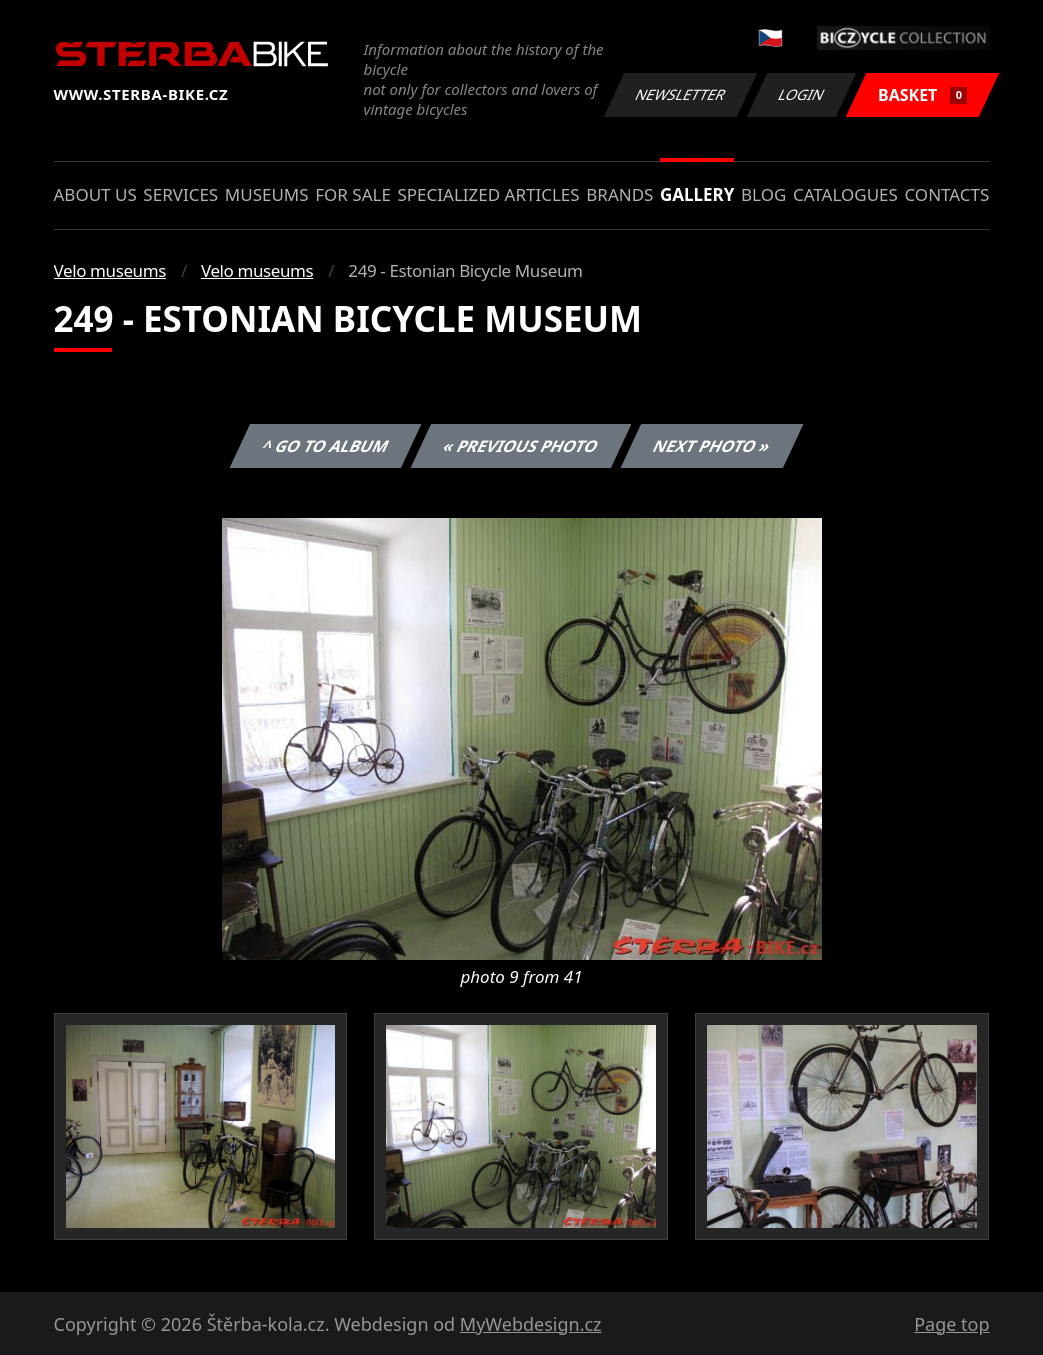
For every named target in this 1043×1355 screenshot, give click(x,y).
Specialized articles (488, 194)
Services (180, 194)
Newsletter (681, 94)
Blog (763, 194)
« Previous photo (521, 446)
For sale (353, 194)
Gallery (697, 194)
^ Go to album (326, 446)
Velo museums (110, 270)
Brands (619, 194)
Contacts (946, 194)
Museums (267, 194)
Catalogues (845, 194)
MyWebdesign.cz (531, 1324)
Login (802, 94)
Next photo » (712, 446)
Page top (951, 1324)
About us (95, 194)
